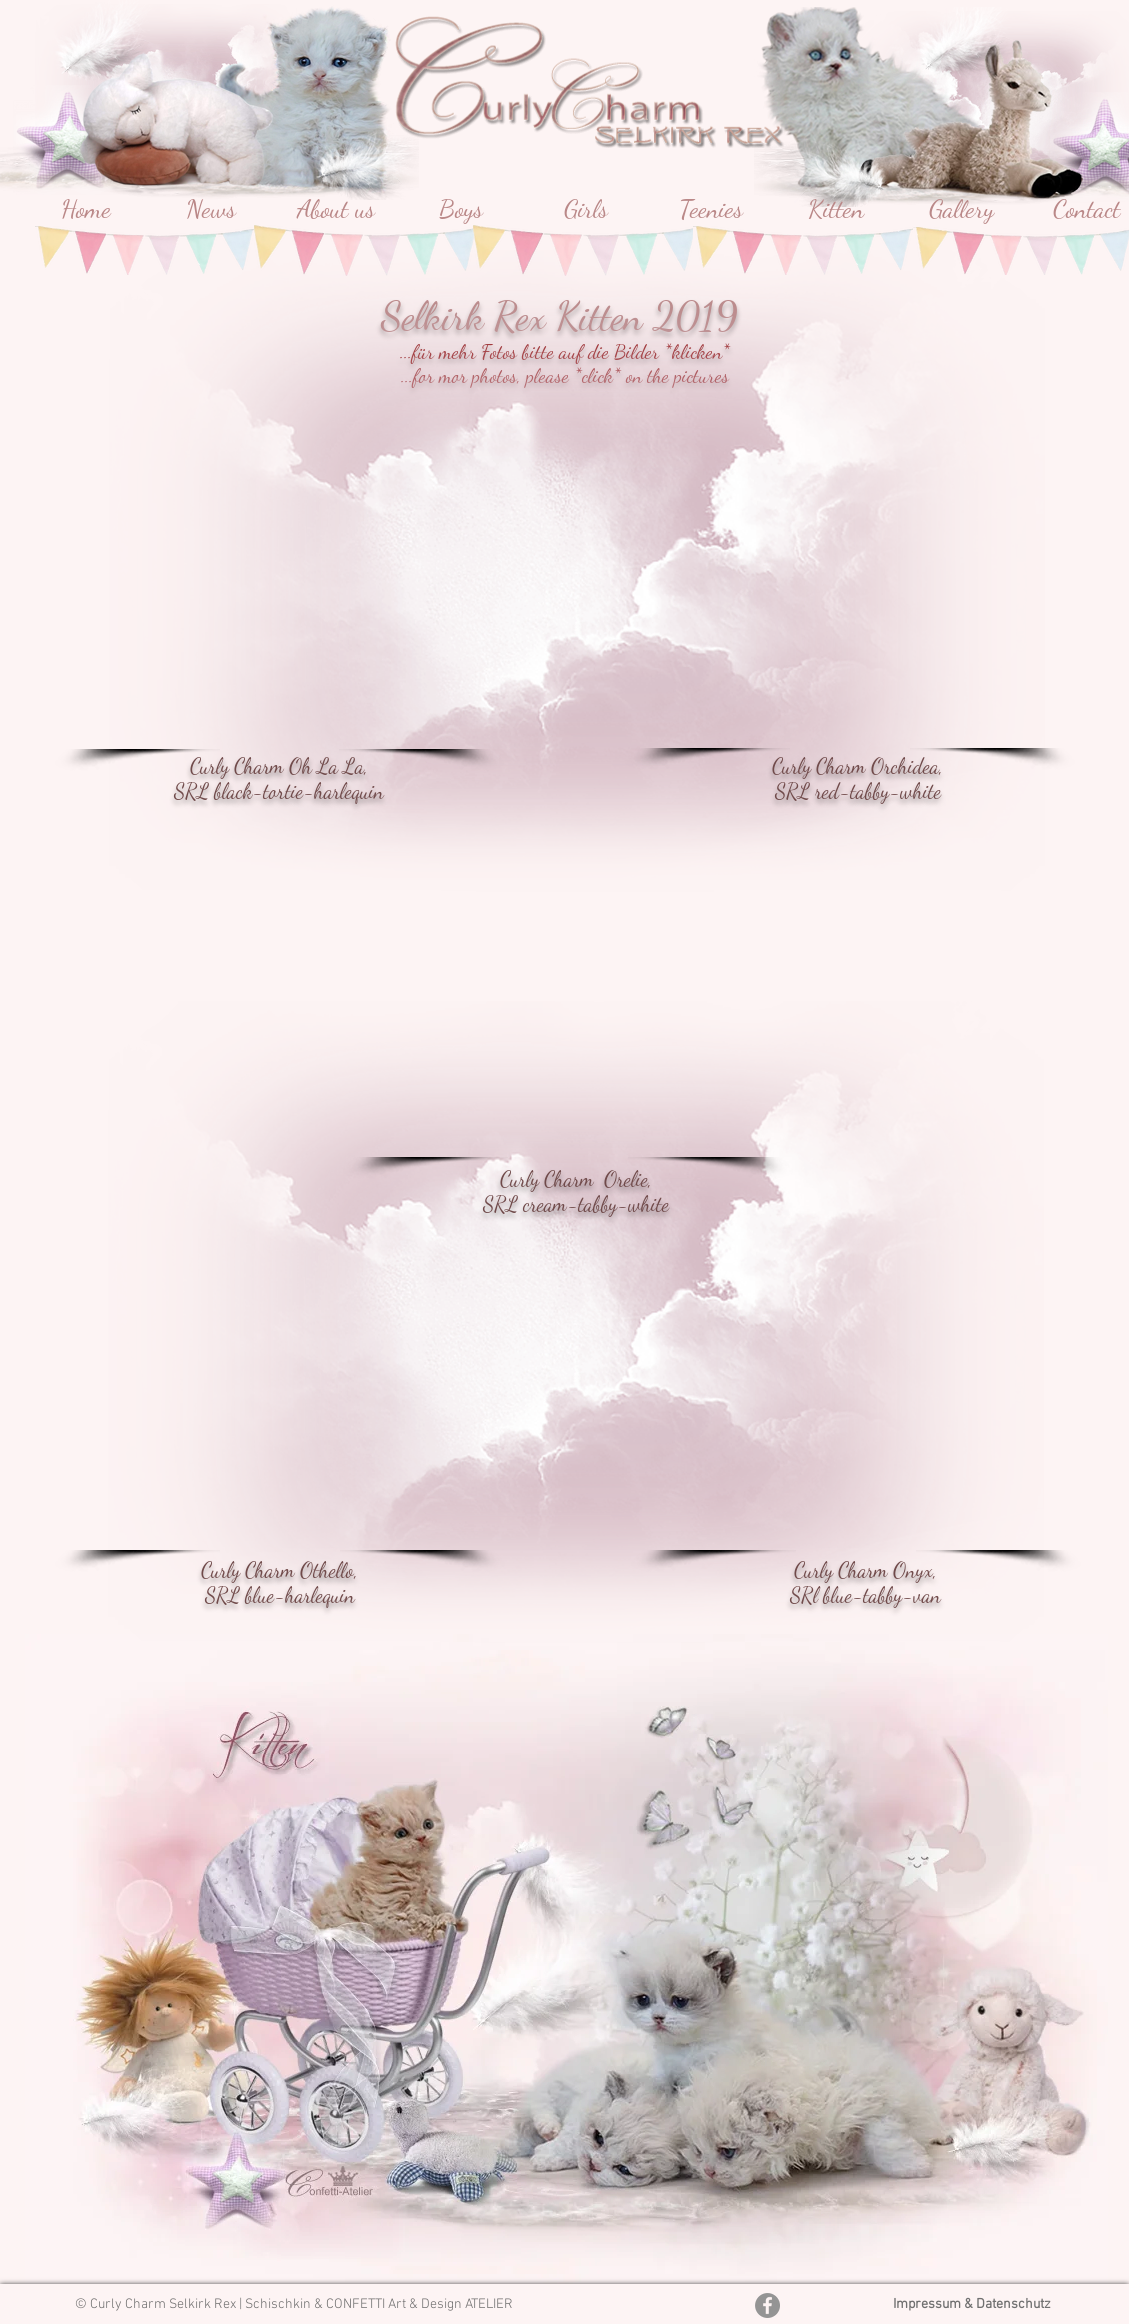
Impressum (928, 2304)
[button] (850, 598)
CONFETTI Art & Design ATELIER (419, 2304)
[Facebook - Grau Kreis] (767, 2305)
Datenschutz (1013, 2304)
